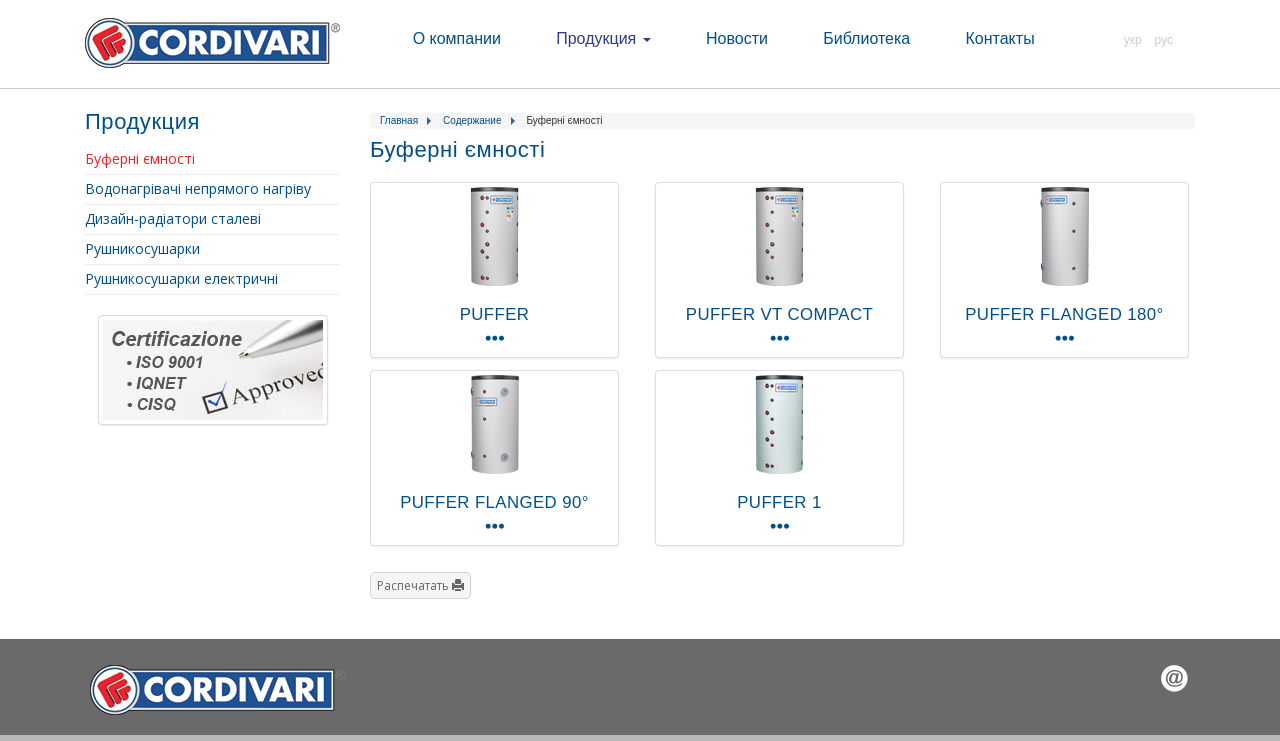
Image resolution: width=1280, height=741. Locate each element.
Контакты (1000, 38)
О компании (457, 38)
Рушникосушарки (142, 248)
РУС (1164, 40)
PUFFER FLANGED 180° (1064, 314)
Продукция (603, 38)
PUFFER (495, 314)
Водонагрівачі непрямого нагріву (198, 188)
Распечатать (420, 585)
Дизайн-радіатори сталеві (173, 218)
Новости (737, 38)
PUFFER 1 (779, 502)
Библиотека (866, 38)
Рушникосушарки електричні (181, 278)
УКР (1133, 40)
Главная (399, 120)
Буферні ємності (140, 158)
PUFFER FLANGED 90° (494, 502)
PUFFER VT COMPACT (779, 314)
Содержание (472, 120)
